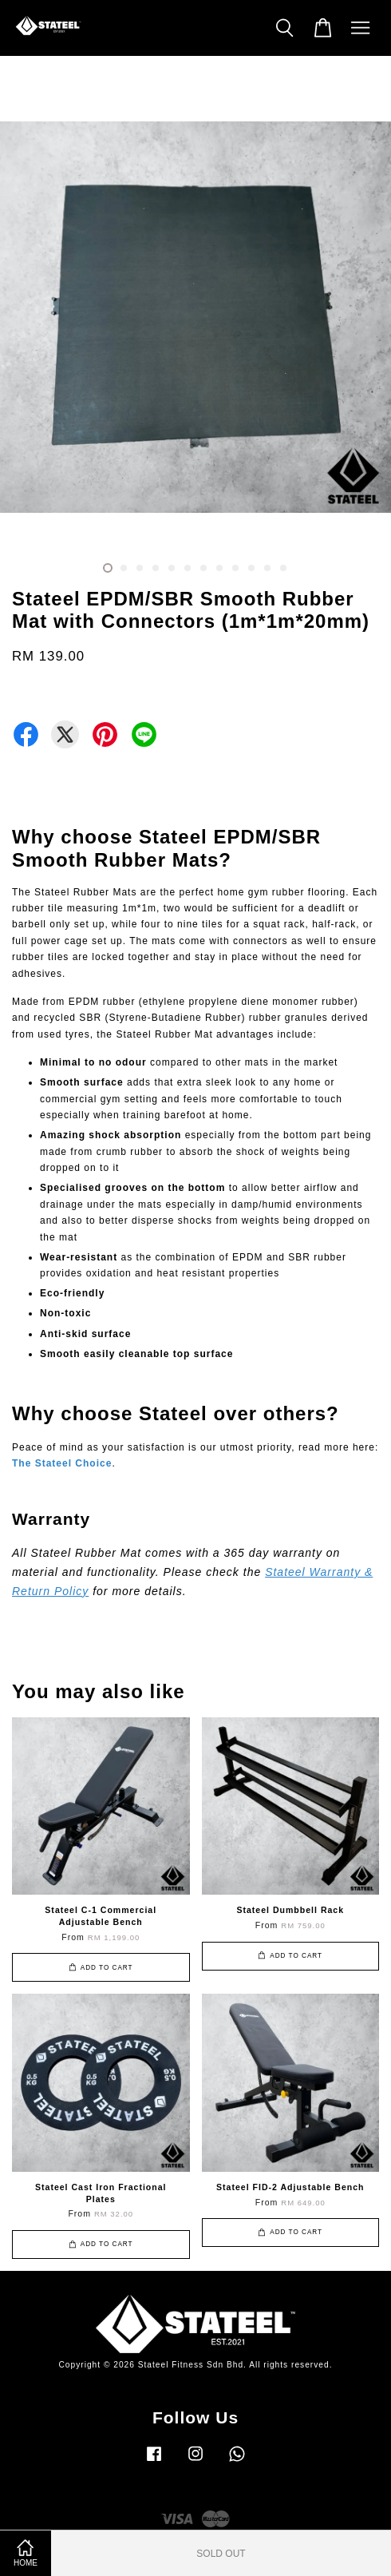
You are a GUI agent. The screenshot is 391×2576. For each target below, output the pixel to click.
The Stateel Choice (62, 1463)
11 (267, 568)
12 (283, 568)
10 (251, 568)
